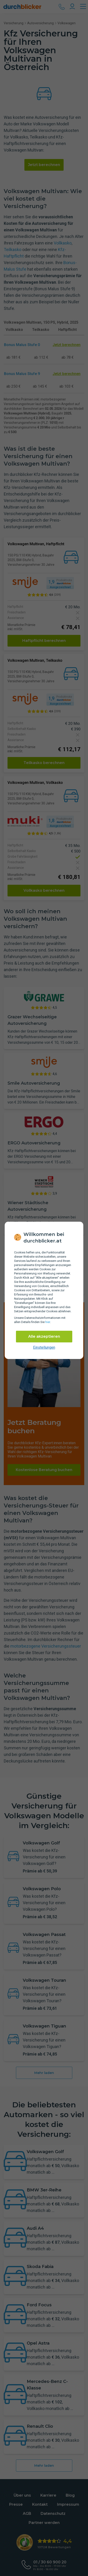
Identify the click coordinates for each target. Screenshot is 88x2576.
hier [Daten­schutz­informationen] (47, 1322)
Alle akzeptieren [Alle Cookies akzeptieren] (44, 1336)
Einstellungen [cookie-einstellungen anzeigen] (44, 1347)
